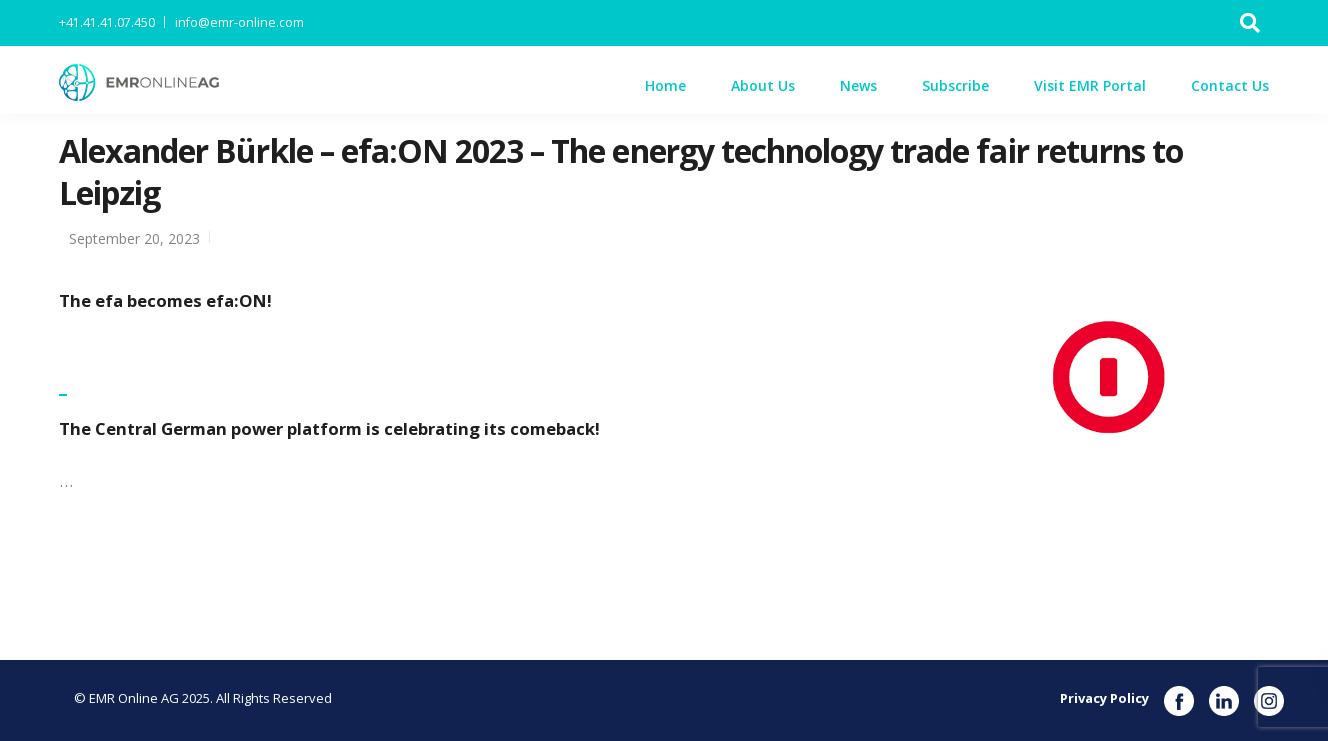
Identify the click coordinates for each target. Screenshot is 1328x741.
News (858, 85)
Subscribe (955, 85)
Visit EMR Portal (1090, 85)
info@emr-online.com (239, 22)
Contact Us (1230, 85)
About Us (763, 85)
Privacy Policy (1104, 698)
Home (665, 85)
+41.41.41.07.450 (107, 22)
